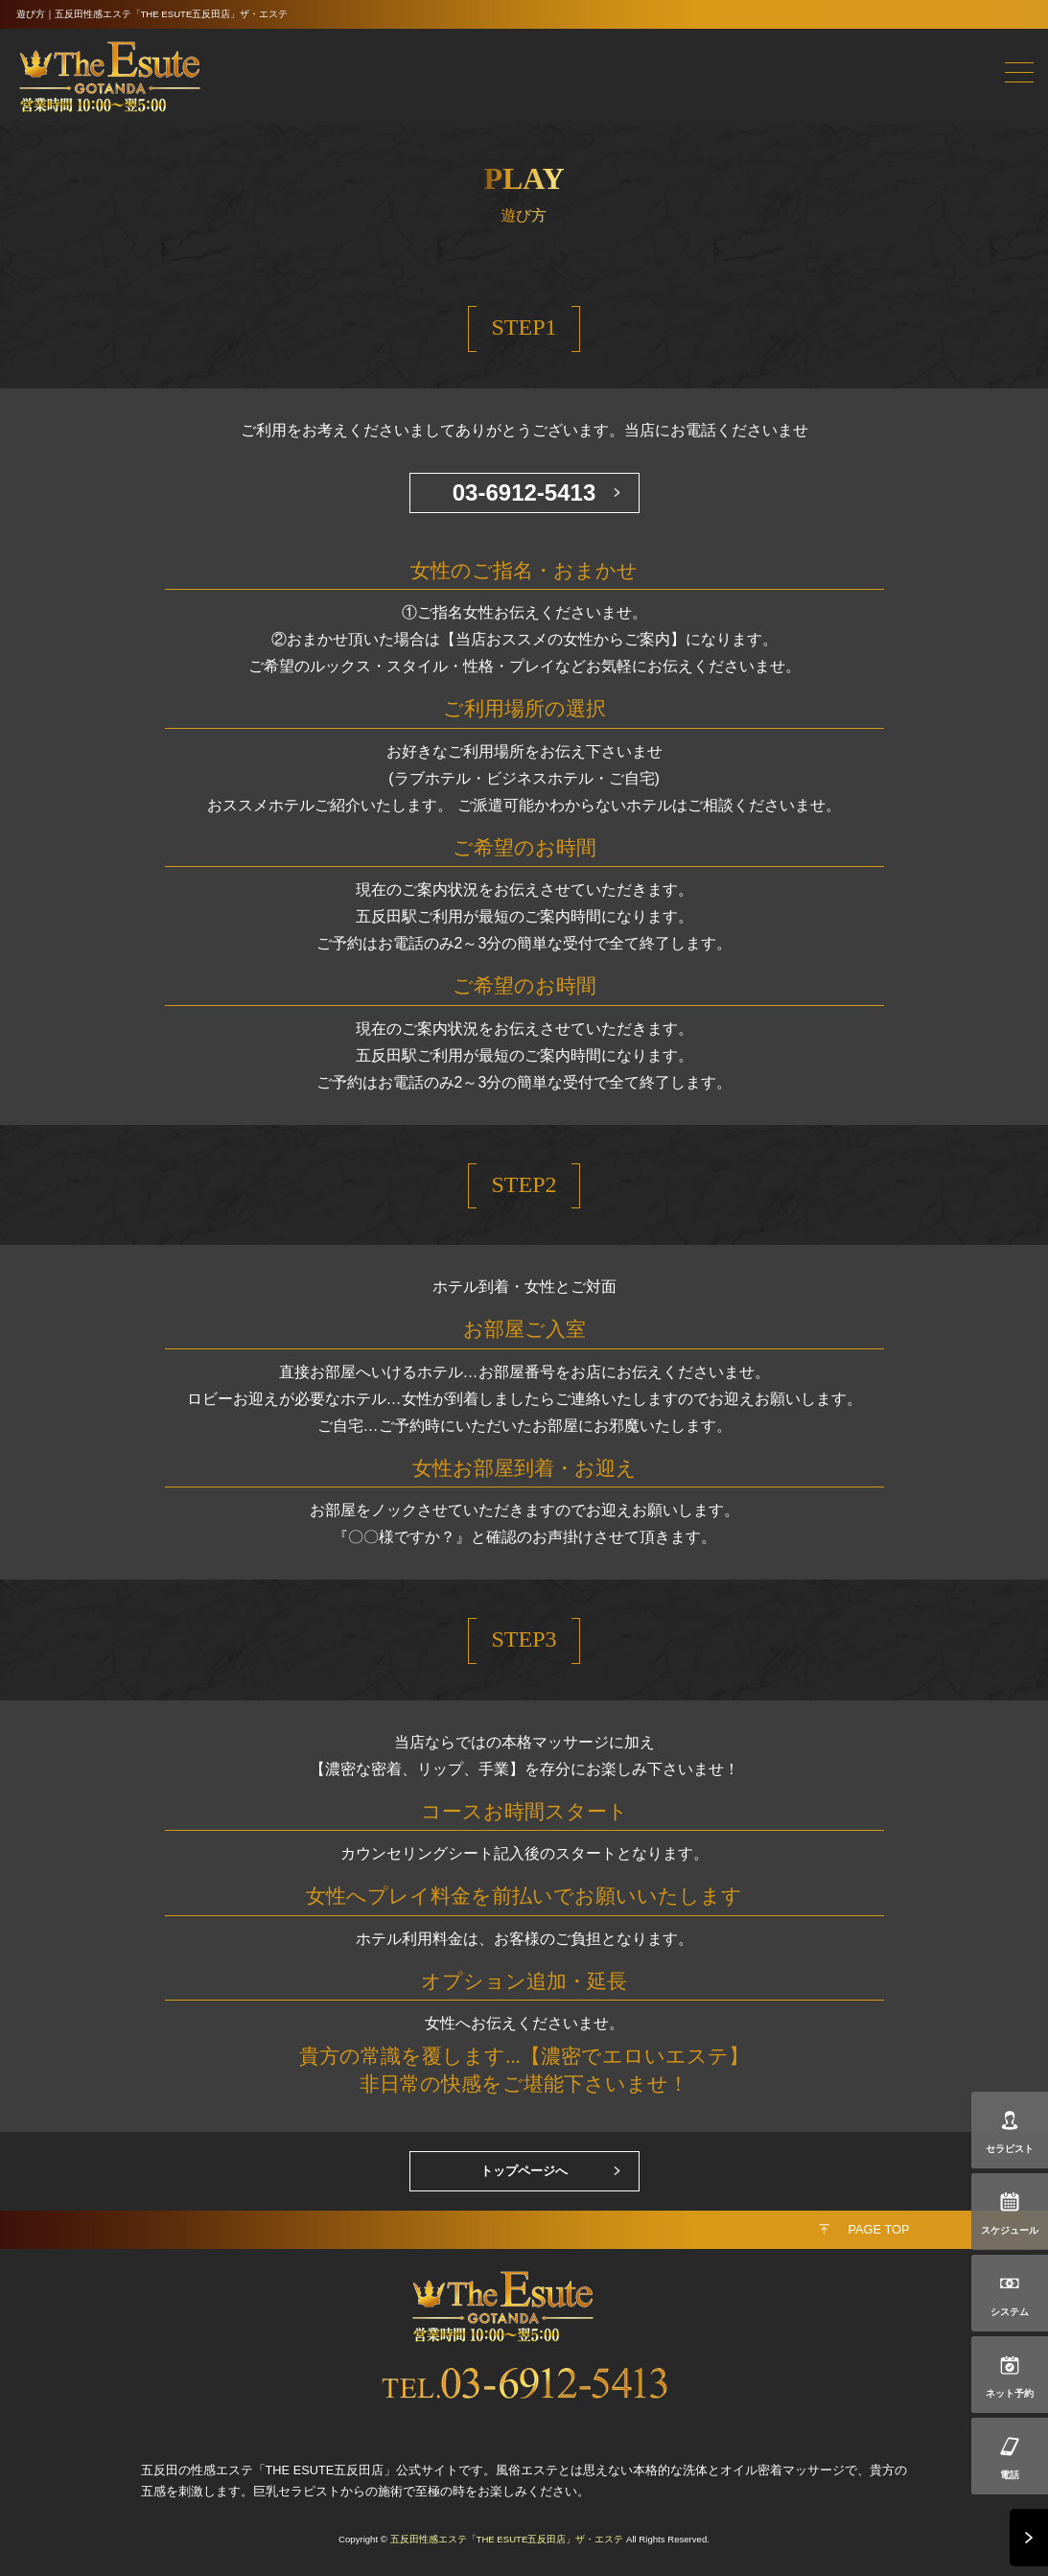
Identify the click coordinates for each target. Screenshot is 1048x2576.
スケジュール (1009, 2230)
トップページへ (524, 2171)
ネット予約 (1010, 2393)
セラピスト (1010, 2148)
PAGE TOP (878, 2229)
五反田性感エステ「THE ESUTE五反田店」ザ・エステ (507, 2539)
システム (1009, 2312)
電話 (1009, 2475)
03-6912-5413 (524, 492)
